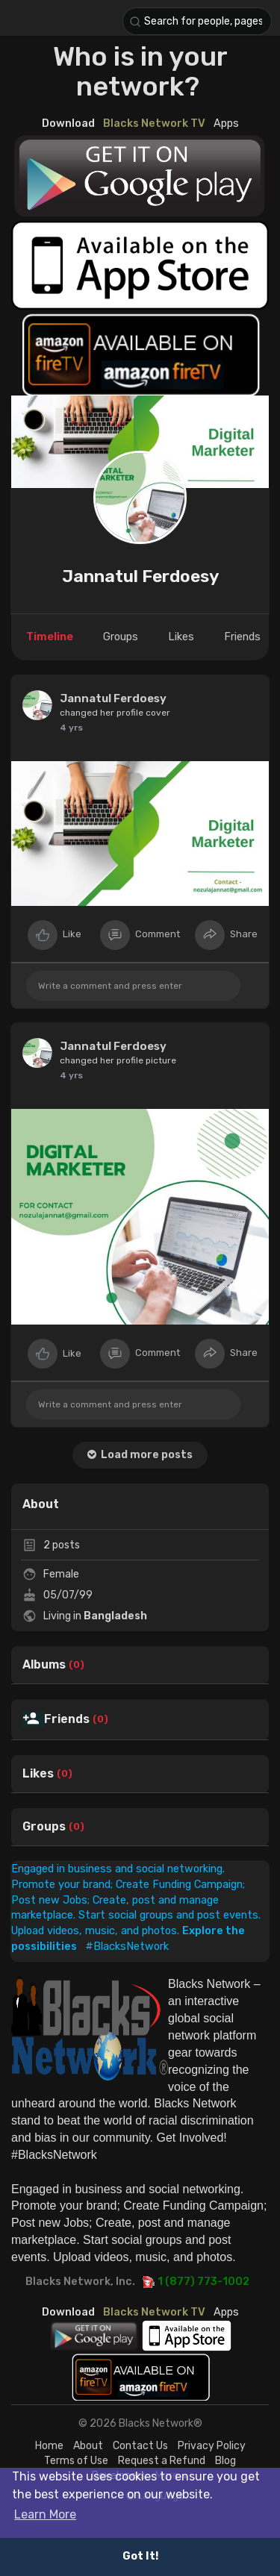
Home (49, 2445)
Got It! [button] (140, 2556)
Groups (44, 1827)
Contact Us (140, 2445)
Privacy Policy (212, 2445)
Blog (225, 2460)
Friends (67, 1719)
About (88, 2445)
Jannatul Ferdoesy (140, 576)
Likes (38, 1774)
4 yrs (71, 727)
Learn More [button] (45, 2514)
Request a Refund (161, 2460)
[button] (197, 21)
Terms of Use (76, 2460)
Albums (44, 1665)
